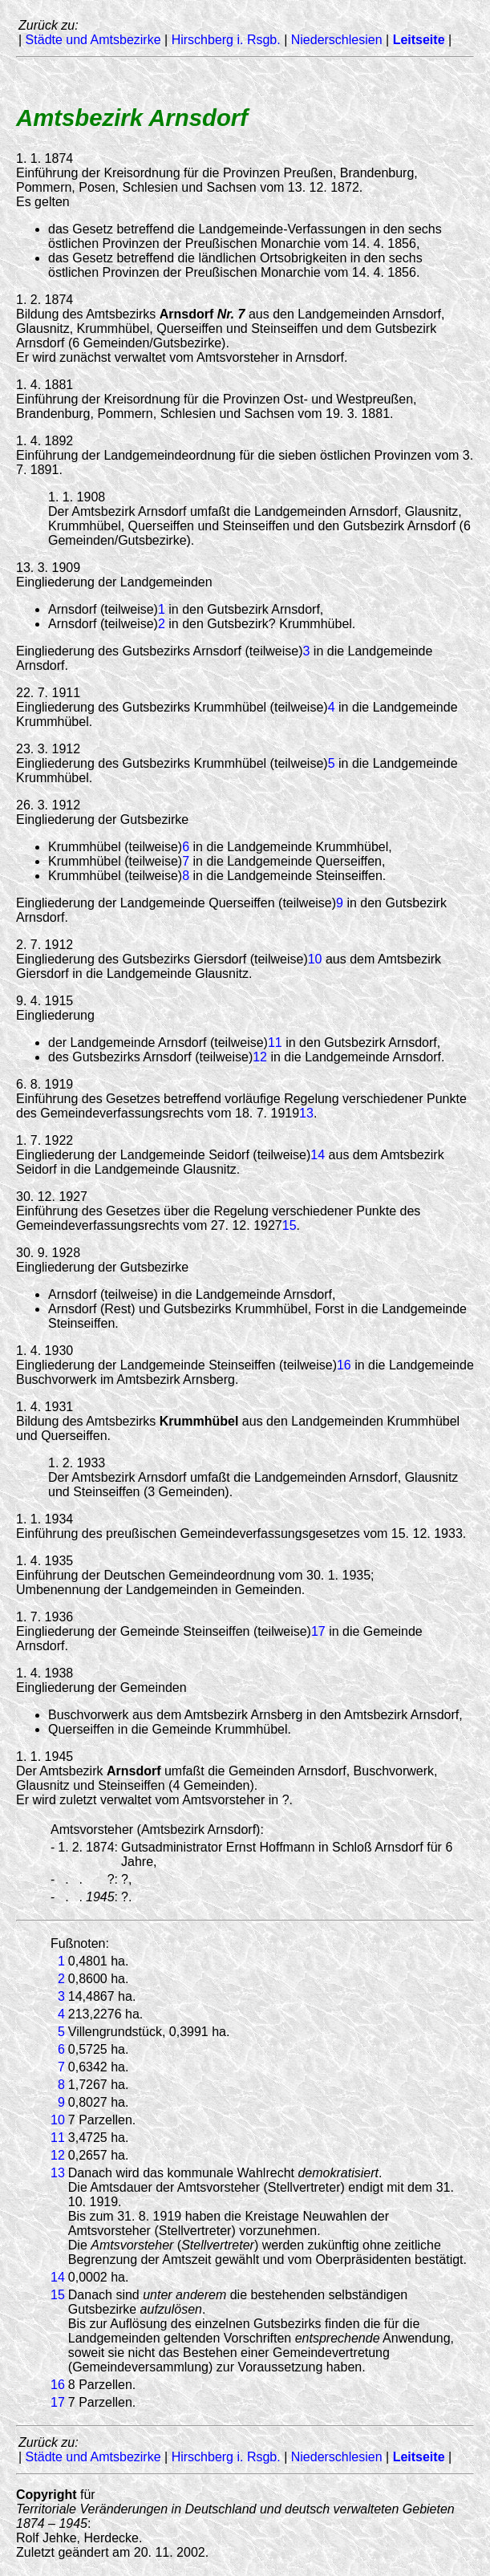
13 (306, 1113)
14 (317, 1155)
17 (318, 1631)
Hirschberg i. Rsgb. (226, 40)
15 (289, 1225)
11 (275, 1042)
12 (260, 1057)
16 (344, 1365)
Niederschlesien (337, 40)
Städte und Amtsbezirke (93, 40)
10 (315, 959)
